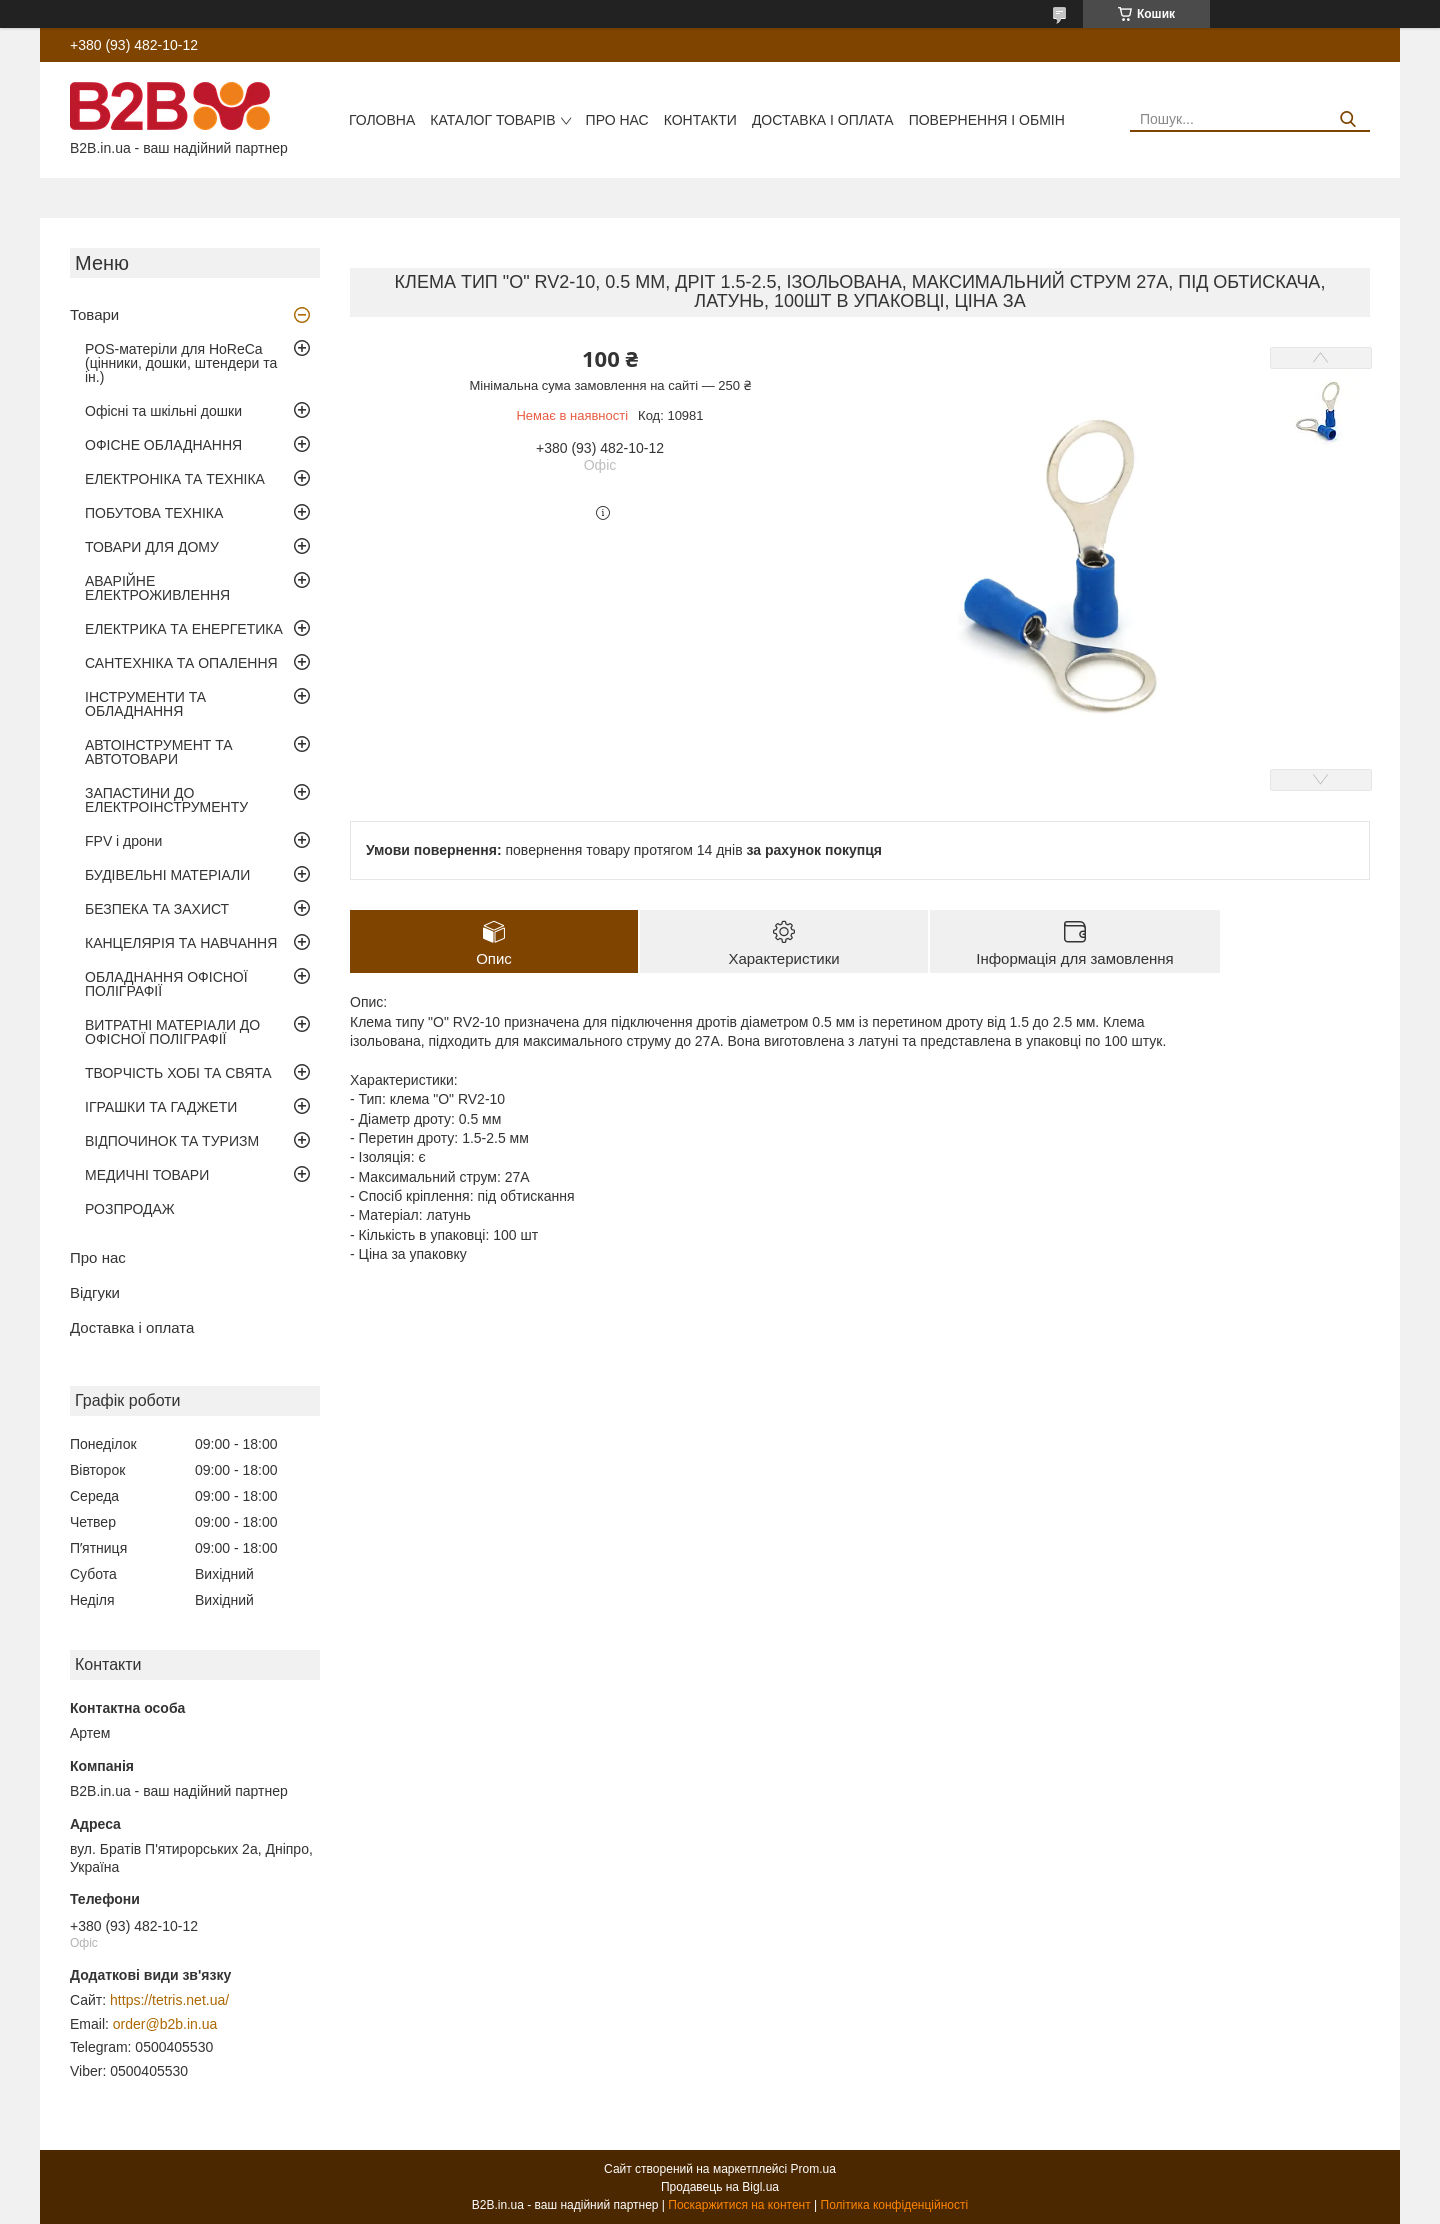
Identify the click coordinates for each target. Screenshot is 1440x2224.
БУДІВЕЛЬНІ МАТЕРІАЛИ (167, 875)
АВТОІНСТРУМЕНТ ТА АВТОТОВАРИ (159, 752)
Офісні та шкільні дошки (163, 411)
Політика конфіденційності (895, 2205)
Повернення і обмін (987, 120)
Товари (94, 314)
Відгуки (95, 1292)
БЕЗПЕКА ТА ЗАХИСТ (157, 909)
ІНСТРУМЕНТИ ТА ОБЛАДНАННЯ (145, 704)
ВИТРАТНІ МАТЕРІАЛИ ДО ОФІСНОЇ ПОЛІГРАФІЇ (172, 1032)
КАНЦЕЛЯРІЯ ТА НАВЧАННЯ (181, 943)
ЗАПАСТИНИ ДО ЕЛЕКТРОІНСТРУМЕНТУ (166, 800)
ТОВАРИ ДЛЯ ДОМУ (152, 547)
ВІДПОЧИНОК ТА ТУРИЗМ (172, 1141)
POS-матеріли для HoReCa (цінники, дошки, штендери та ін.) (181, 363)
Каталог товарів (492, 120)
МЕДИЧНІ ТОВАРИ (147, 1175)
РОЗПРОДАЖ (130, 1209)
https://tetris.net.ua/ (169, 2000)
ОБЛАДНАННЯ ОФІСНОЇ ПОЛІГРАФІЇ (166, 984)
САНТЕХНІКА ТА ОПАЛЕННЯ (181, 663)
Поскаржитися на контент (739, 2205)
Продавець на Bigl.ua (720, 2187)
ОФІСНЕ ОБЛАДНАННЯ (163, 445)
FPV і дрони (123, 841)
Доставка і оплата (823, 120)
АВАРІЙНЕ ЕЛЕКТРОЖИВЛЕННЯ (157, 588)
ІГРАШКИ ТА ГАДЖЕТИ (161, 1107)
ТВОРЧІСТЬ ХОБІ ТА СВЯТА (178, 1073)
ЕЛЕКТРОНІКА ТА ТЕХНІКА (175, 479)
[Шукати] (1347, 119)
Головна (382, 120)
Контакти (700, 120)
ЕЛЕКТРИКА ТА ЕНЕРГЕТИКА (184, 629)
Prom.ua (813, 2169)
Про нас (617, 120)
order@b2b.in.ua (165, 2024)
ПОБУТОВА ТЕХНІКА (154, 513)
